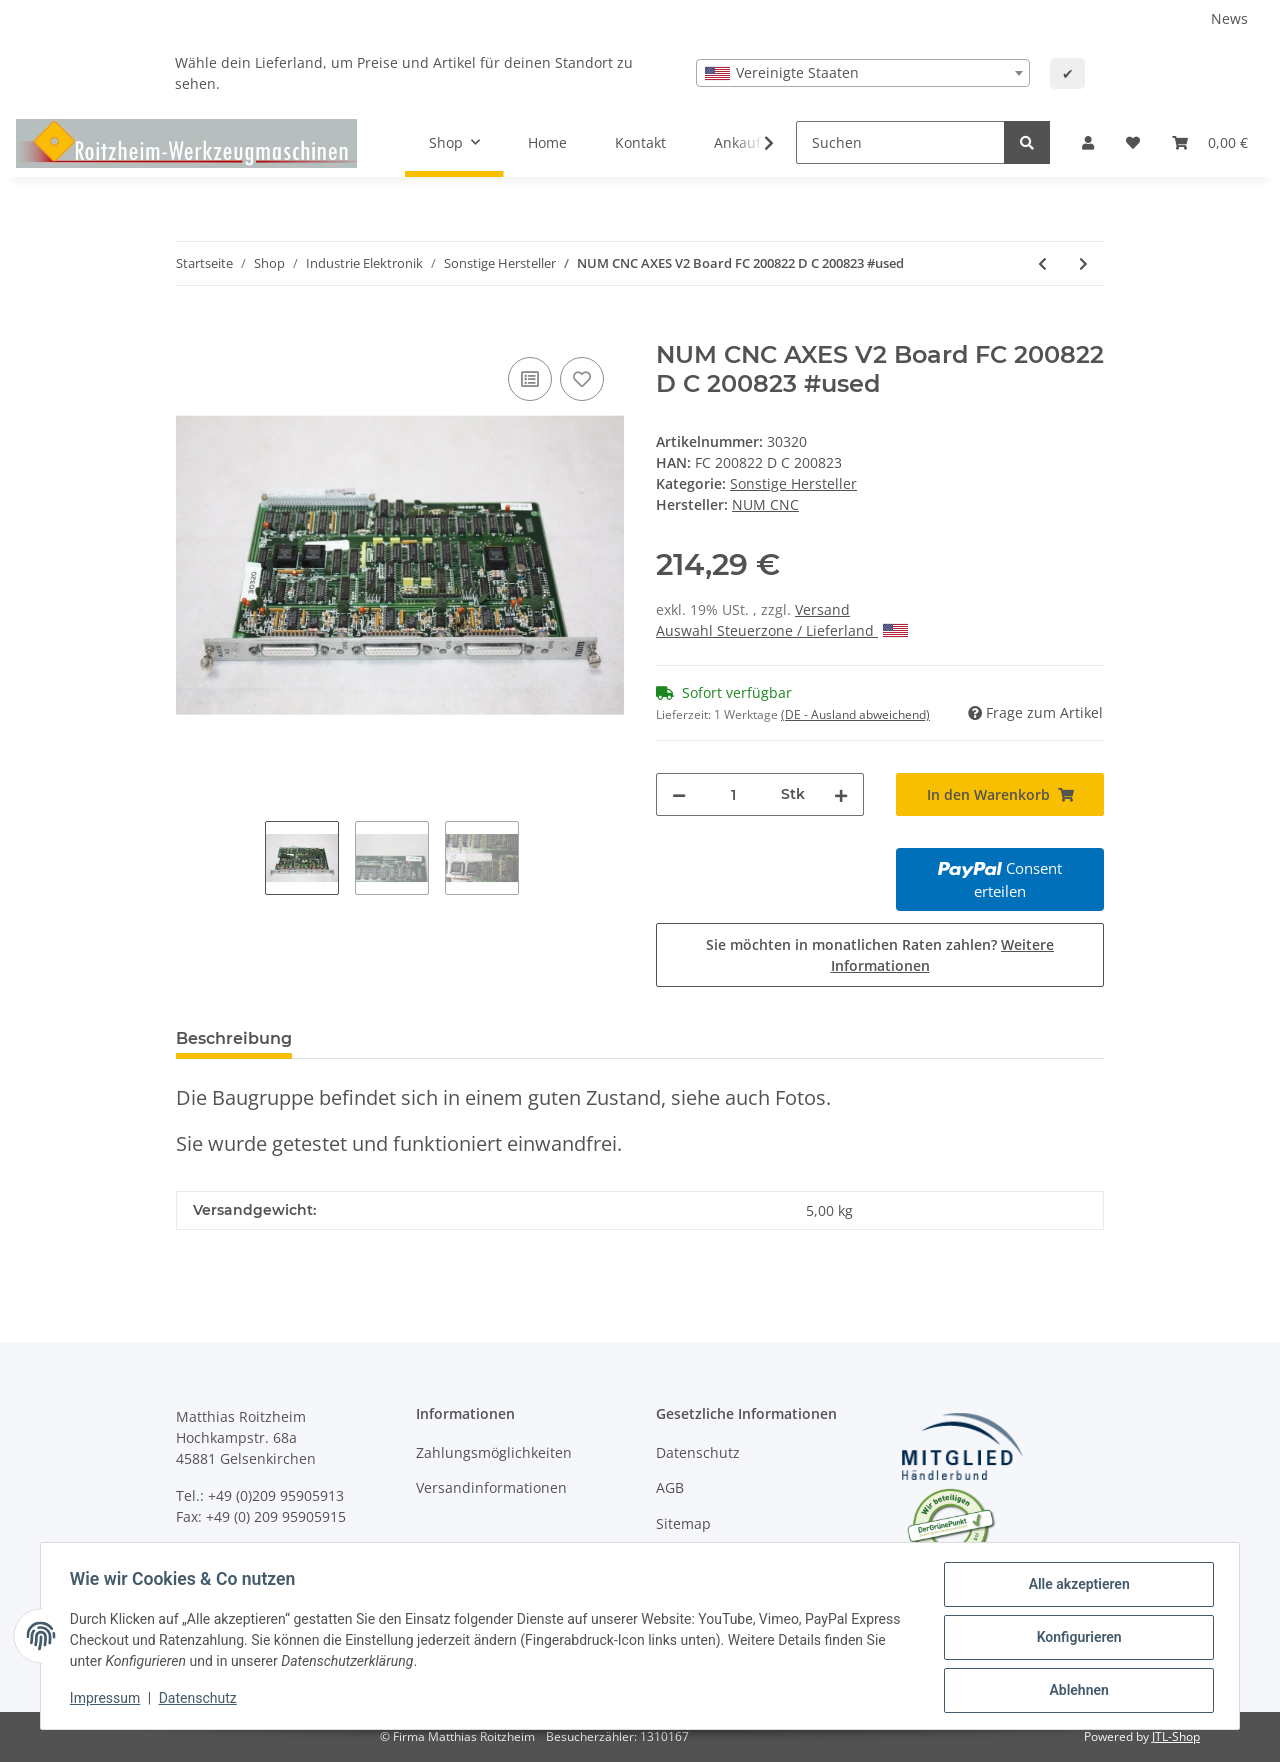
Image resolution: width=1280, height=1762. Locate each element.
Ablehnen (1075, 1691)
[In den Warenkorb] (192, 330)
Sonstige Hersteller (793, 483)
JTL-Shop (1176, 1736)
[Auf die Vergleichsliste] (530, 379)
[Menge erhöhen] (841, 794)
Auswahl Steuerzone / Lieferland (782, 630)
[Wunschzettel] (1133, 142)
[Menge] (733, 794)
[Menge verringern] (679, 794)
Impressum (108, 1700)
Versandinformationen (491, 1487)
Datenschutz (698, 1452)
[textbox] (863, 73)
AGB (670, 1487)
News (1229, 18)
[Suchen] (900, 142)
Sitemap (683, 1523)
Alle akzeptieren (1075, 1587)
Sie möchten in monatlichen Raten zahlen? (880, 955)
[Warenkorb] (1210, 142)
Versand (822, 609)
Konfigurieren (1075, 1639)
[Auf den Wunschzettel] (582, 379)
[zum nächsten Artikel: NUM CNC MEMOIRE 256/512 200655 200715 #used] (1083, 263)
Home (547, 142)
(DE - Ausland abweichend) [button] (855, 714)
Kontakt (640, 142)
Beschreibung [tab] (234, 1038)
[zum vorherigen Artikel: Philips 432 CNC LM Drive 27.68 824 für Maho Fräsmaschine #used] (1042, 263)
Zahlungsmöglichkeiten (494, 1452)
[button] (1088, 142)
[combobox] (863, 73)
